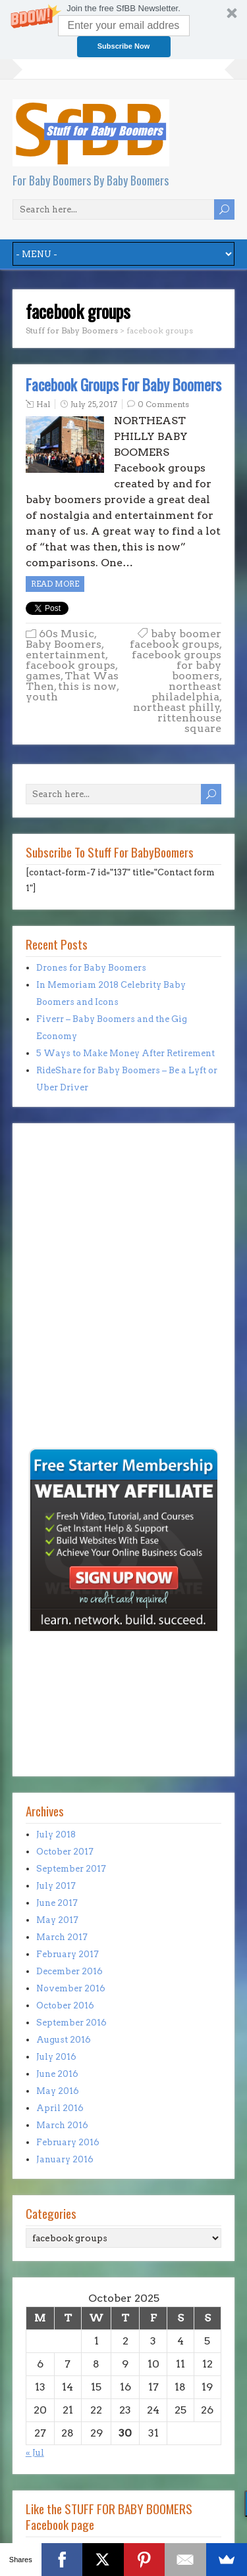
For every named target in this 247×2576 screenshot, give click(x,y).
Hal (43, 404)
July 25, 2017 (93, 404)
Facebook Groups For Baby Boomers (123, 385)
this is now (87, 686)
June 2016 (57, 2074)
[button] (123, 29)
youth (42, 697)
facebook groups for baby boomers (176, 665)
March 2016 (62, 2125)
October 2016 (65, 2005)
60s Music (66, 633)
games (43, 675)
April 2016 (60, 2108)
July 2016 (56, 2057)
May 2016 (57, 2091)
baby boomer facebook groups (175, 638)
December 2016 (69, 1971)
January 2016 (65, 2159)
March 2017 (62, 1937)
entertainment (65, 654)
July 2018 (56, 1834)
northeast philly (176, 707)
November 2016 (70, 1988)
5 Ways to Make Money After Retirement (125, 1053)
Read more (55, 584)
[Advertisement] (65, 1355)
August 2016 (63, 2040)
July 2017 (56, 1886)
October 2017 (65, 1852)
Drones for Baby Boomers (91, 968)
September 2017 (71, 1869)
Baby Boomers (63, 644)
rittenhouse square (189, 723)
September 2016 (71, 2023)
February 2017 (67, 1954)
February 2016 (67, 2142)
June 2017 (57, 1903)
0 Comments (163, 404)
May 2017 (57, 1920)
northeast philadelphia (186, 691)
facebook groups (70, 665)
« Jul (35, 2453)
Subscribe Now (123, 46)
